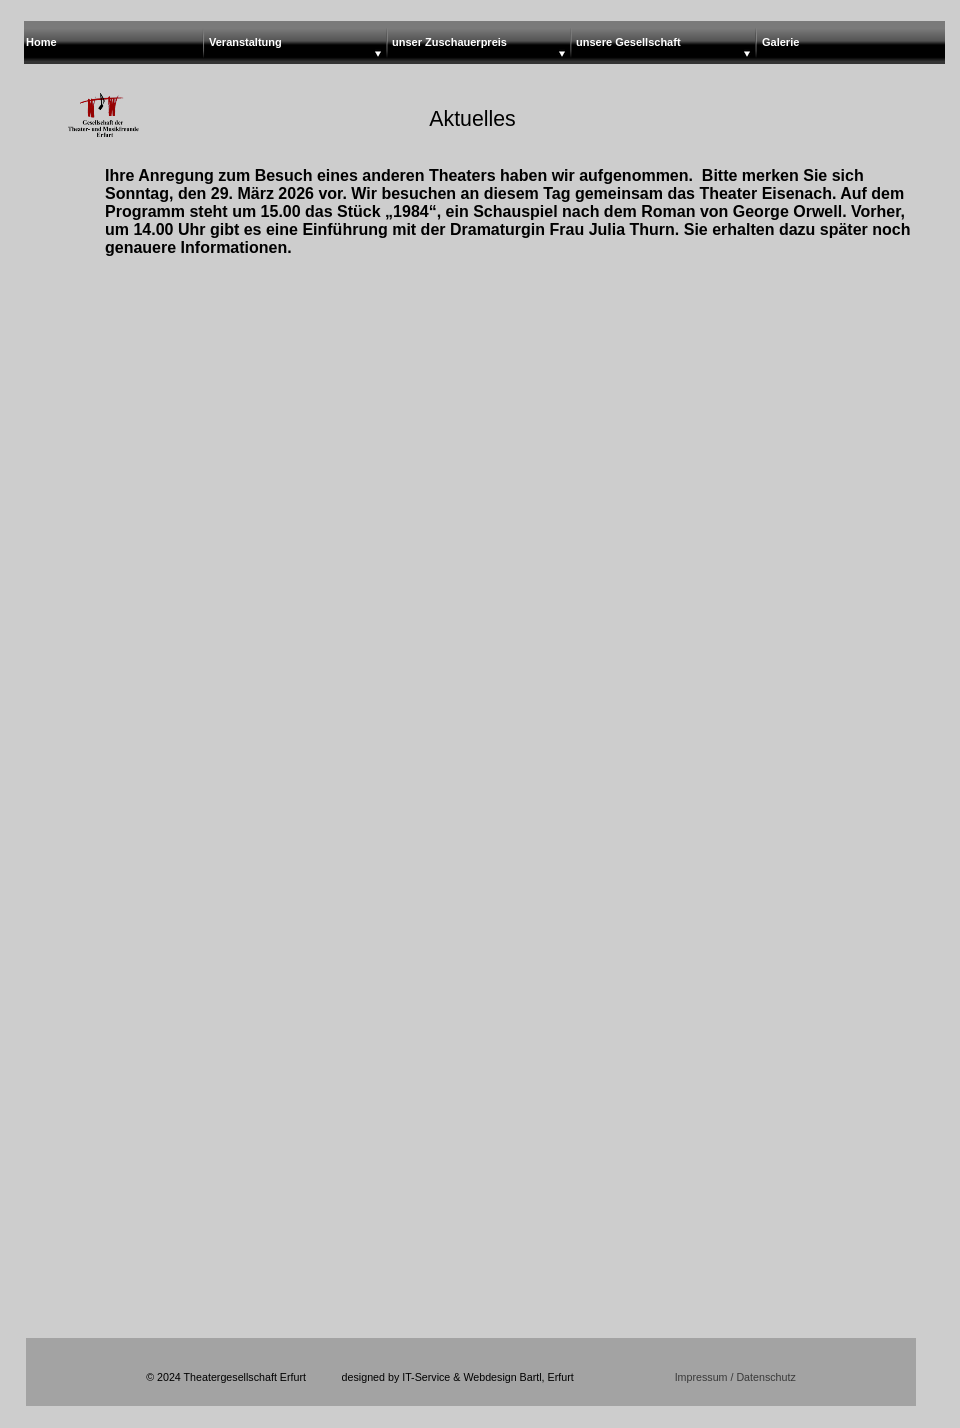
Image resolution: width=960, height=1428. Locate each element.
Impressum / (704, 1377)
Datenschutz (764, 1377)
